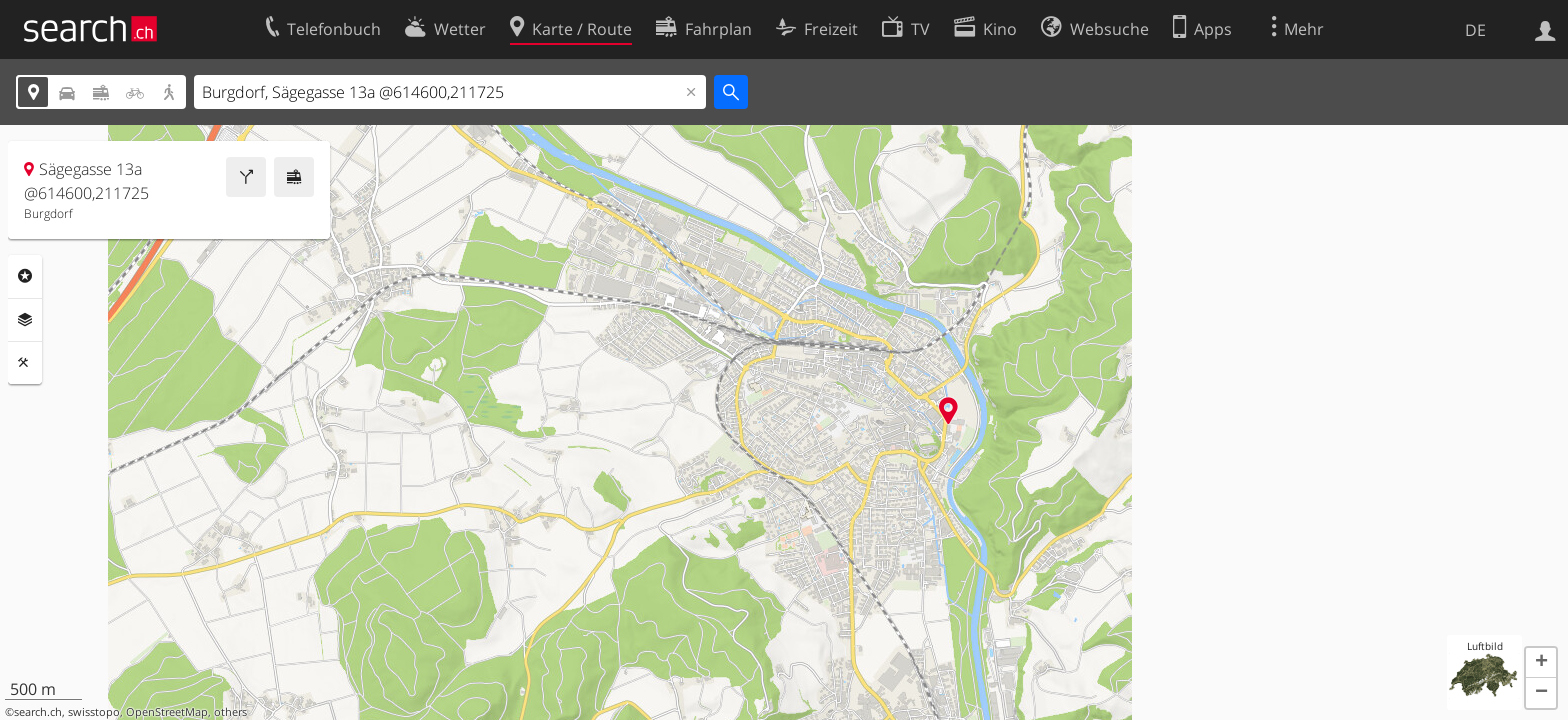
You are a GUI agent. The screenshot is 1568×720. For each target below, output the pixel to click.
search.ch (38, 712)
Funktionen (25, 363)
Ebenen (25, 320)
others (230, 712)
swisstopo (94, 712)
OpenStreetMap (167, 712)
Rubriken (25, 276)
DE (1475, 30)
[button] (1541, 663)
